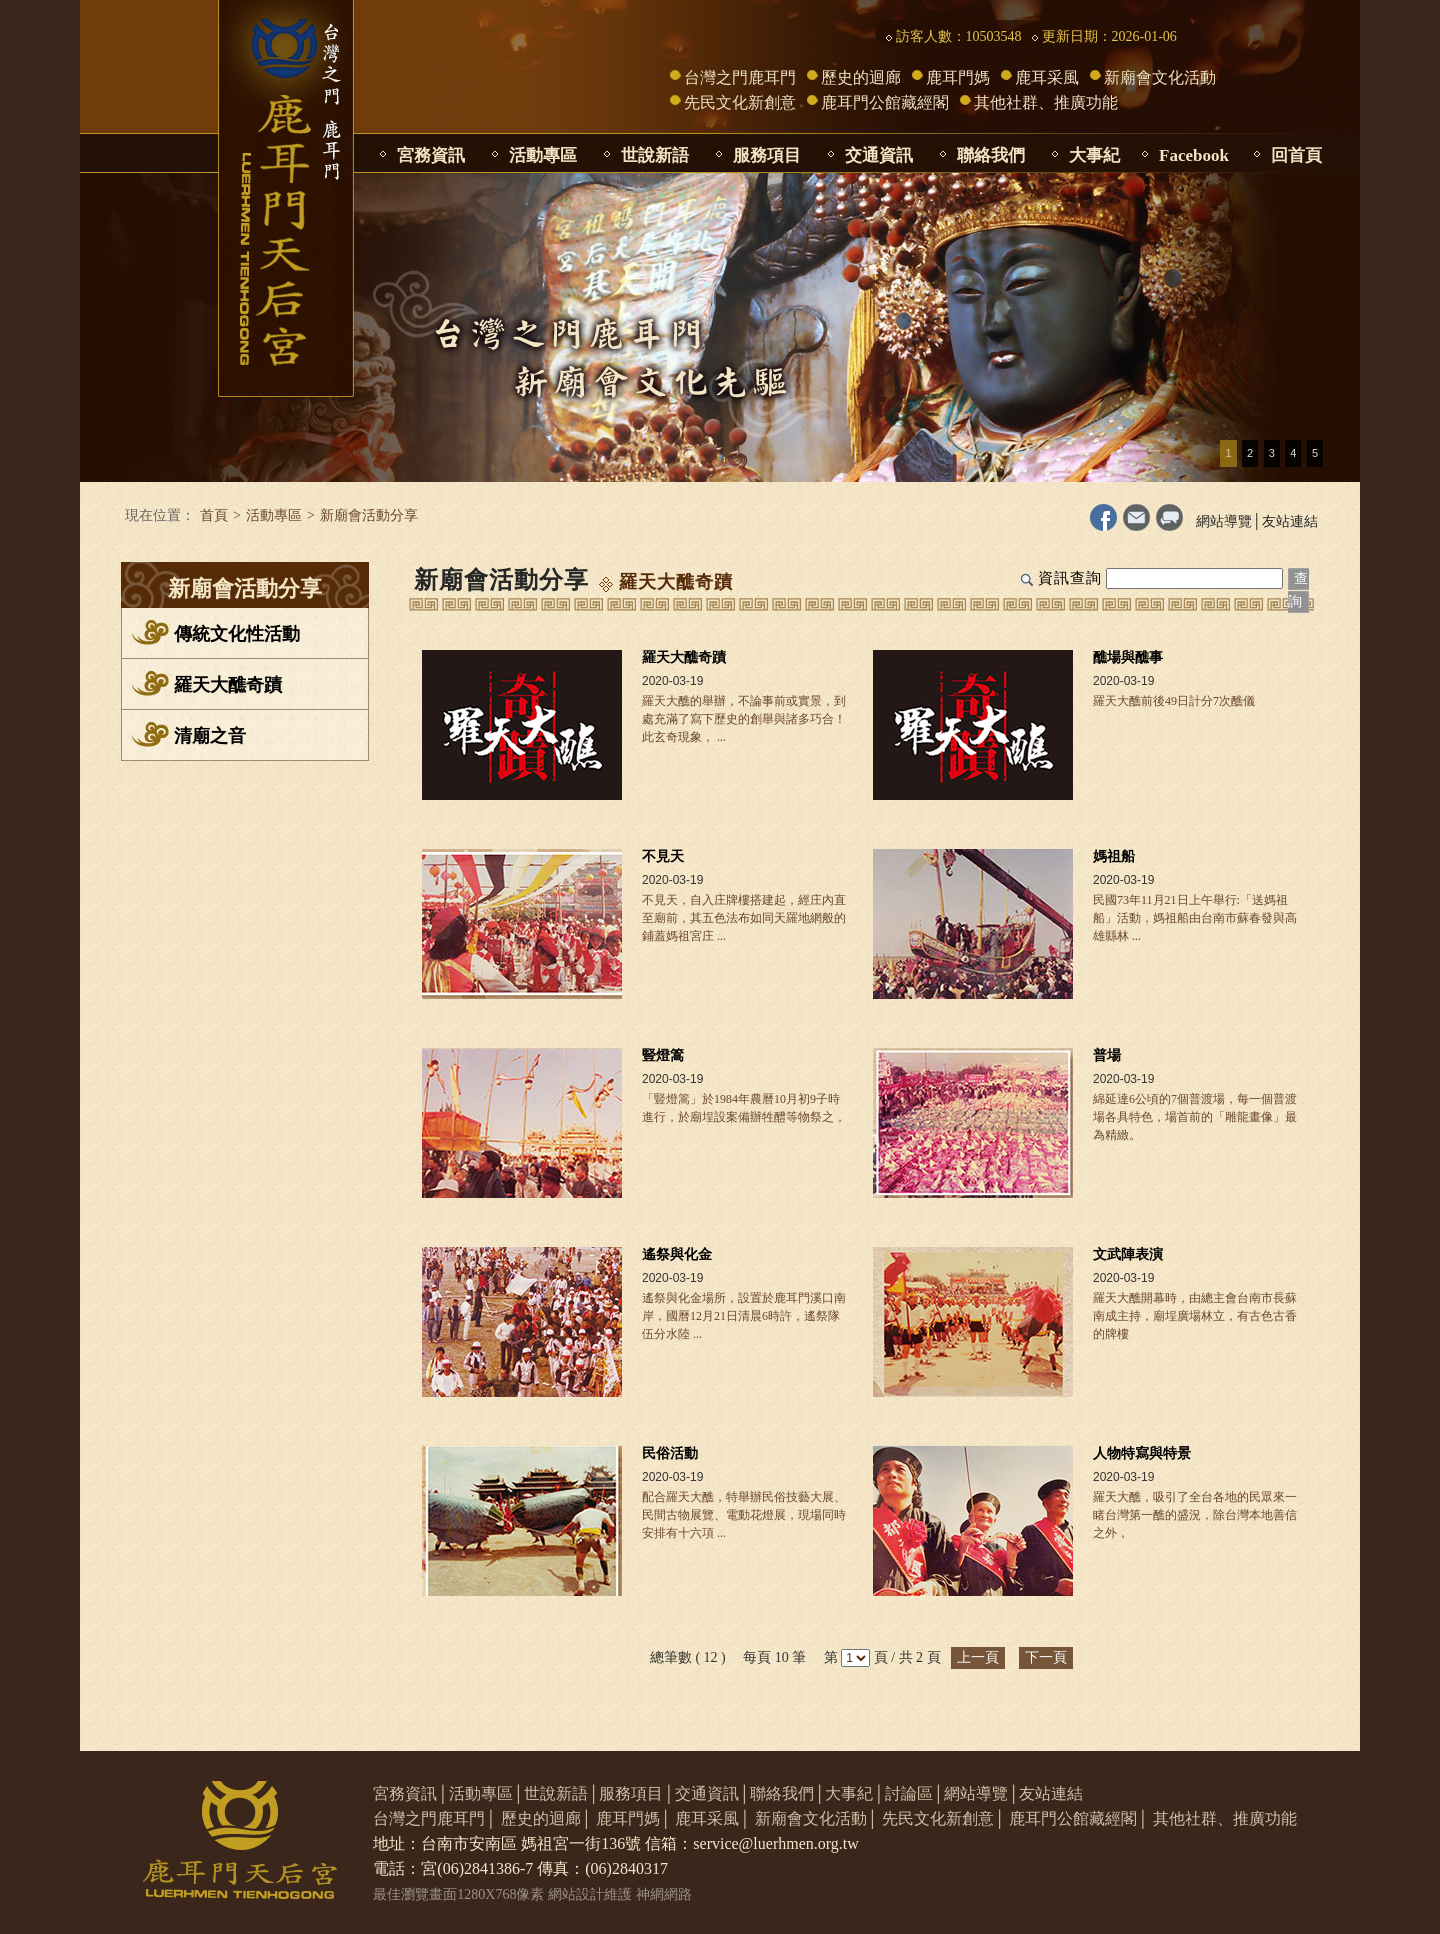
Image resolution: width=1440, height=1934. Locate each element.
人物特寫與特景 (1142, 1453)
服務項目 (767, 155)
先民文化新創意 (740, 102)
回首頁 (1296, 155)
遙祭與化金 (677, 1254)
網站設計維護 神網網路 (620, 1894)
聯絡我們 (991, 155)
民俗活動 (670, 1453)
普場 (1107, 1055)
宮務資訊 (431, 155)
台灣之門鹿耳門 (740, 77)
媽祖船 (1114, 856)
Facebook (1194, 155)
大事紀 (1094, 155)
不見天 (663, 856)
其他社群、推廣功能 (1046, 102)
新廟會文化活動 (1160, 77)
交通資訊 (879, 155)
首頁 (214, 515)
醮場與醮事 (1128, 657)
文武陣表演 (1128, 1254)
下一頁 (1046, 1657)
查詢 (1298, 590)
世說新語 (655, 155)
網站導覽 (1224, 521)
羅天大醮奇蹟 (228, 685)
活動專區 (543, 155)
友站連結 (1290, 521)
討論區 (909, 1793)
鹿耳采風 (1047, 77)
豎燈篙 (663, 1055)
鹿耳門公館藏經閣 (885, 102)
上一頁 (978, 1657)
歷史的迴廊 (861, 77)
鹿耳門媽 (958, 77)
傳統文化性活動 (237, 634)
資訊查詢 (1070, 578)
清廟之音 (210, 736)
